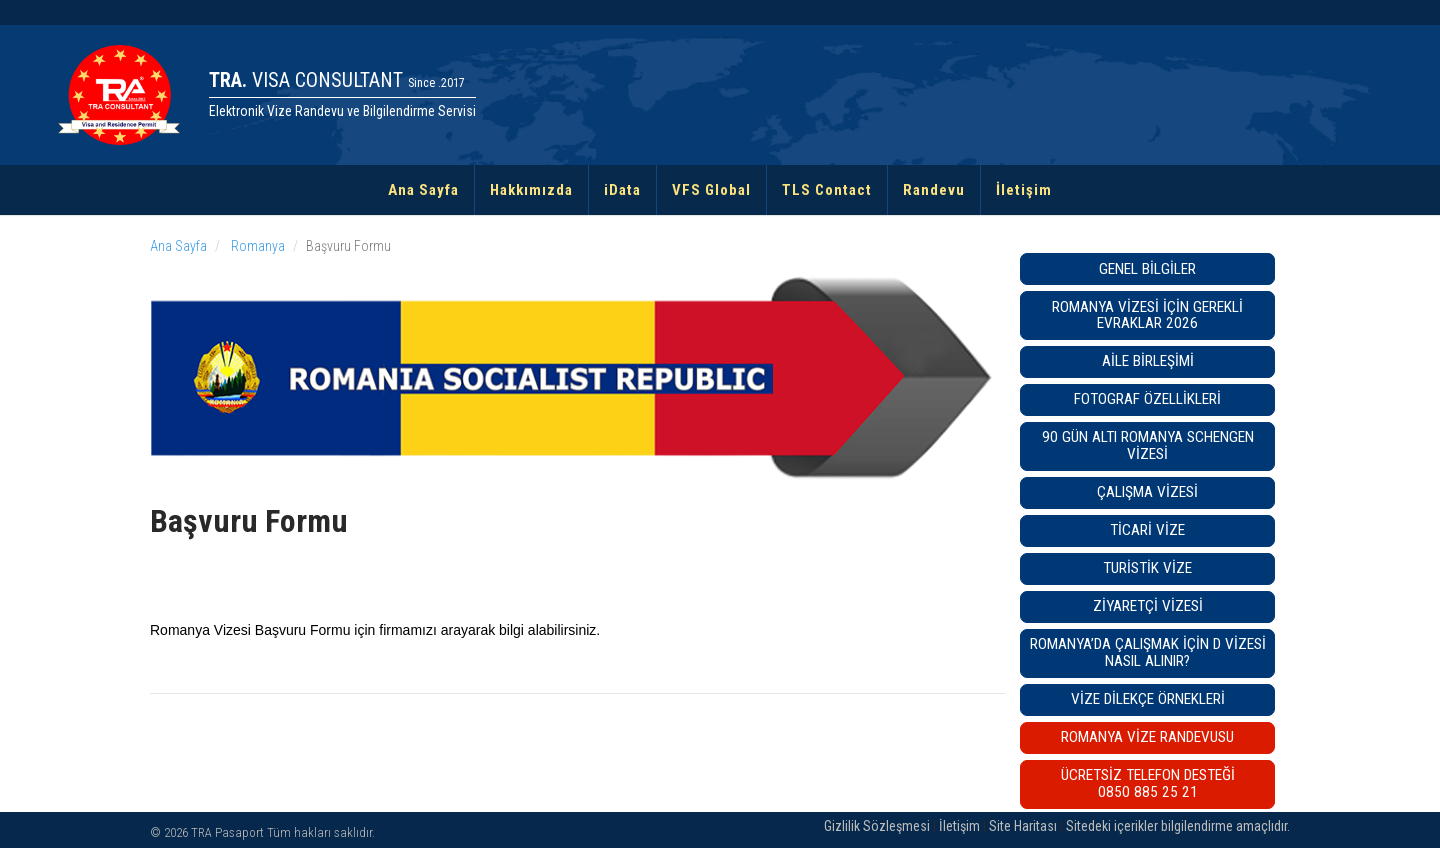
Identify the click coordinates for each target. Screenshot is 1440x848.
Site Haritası (1023, 826)
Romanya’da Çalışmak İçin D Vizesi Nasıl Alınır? (1148, 652)
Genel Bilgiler (1147, 269)
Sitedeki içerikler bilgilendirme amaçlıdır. (1178, 826)
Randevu (934, 190)
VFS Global (711, 190)
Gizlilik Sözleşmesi (877, 826)
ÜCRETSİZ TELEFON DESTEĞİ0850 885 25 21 (1148, 783)
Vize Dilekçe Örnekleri (1148, 699)
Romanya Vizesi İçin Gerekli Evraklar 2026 (1147, 315)
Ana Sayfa (423, 190)
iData (622, 190)
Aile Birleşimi (1148, 361)
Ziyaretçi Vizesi (1148, 606)
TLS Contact (827, 190)
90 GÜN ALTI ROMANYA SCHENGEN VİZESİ (1148, 445)
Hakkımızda (531, 190)
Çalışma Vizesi (1147, 492)
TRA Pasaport (227, 832)
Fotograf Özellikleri (1147, 399)
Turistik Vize (1147, 568)
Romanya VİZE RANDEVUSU (1147, 737)
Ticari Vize (1147, 530)
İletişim (1024, 190)
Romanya (256, 246)
